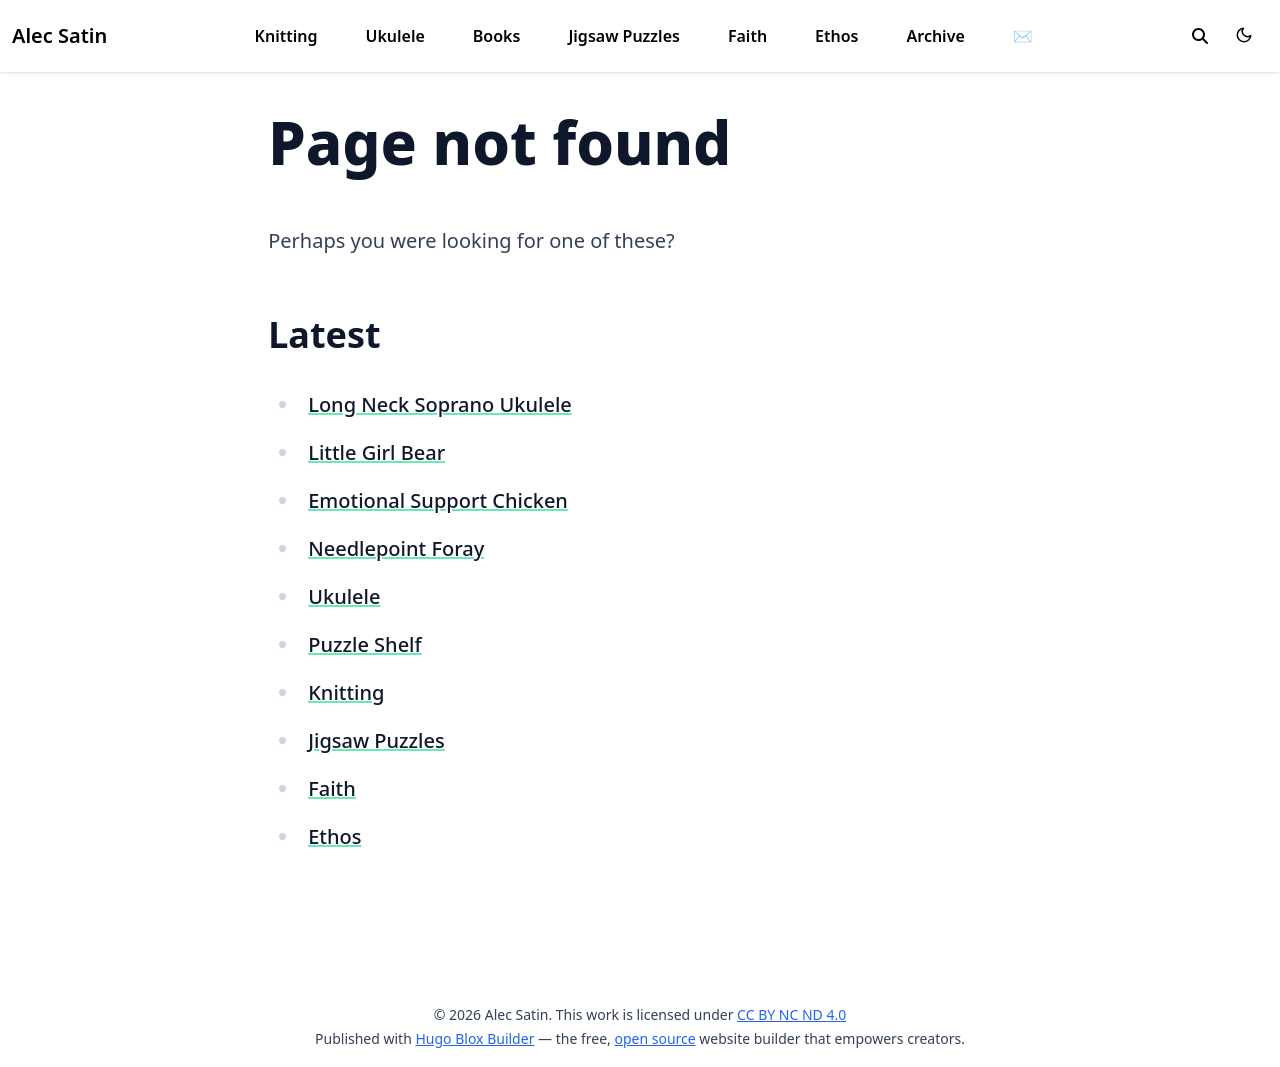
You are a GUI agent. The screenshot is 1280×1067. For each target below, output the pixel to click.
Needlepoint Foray (396, 548)
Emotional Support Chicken (438, 500)
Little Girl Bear (376, 452)
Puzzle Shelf (364, 644)
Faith (747, 36)
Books (497, 36)
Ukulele (394, 36)
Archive (936, 36)
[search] (1200, 36)
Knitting (286, 36)
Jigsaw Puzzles (624, 36)
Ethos (836, 36)
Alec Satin (59, 35)
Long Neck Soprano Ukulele (440, 404)
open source (654, 1038)
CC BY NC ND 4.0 (791, 1014)
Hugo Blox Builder (474, 1038)
